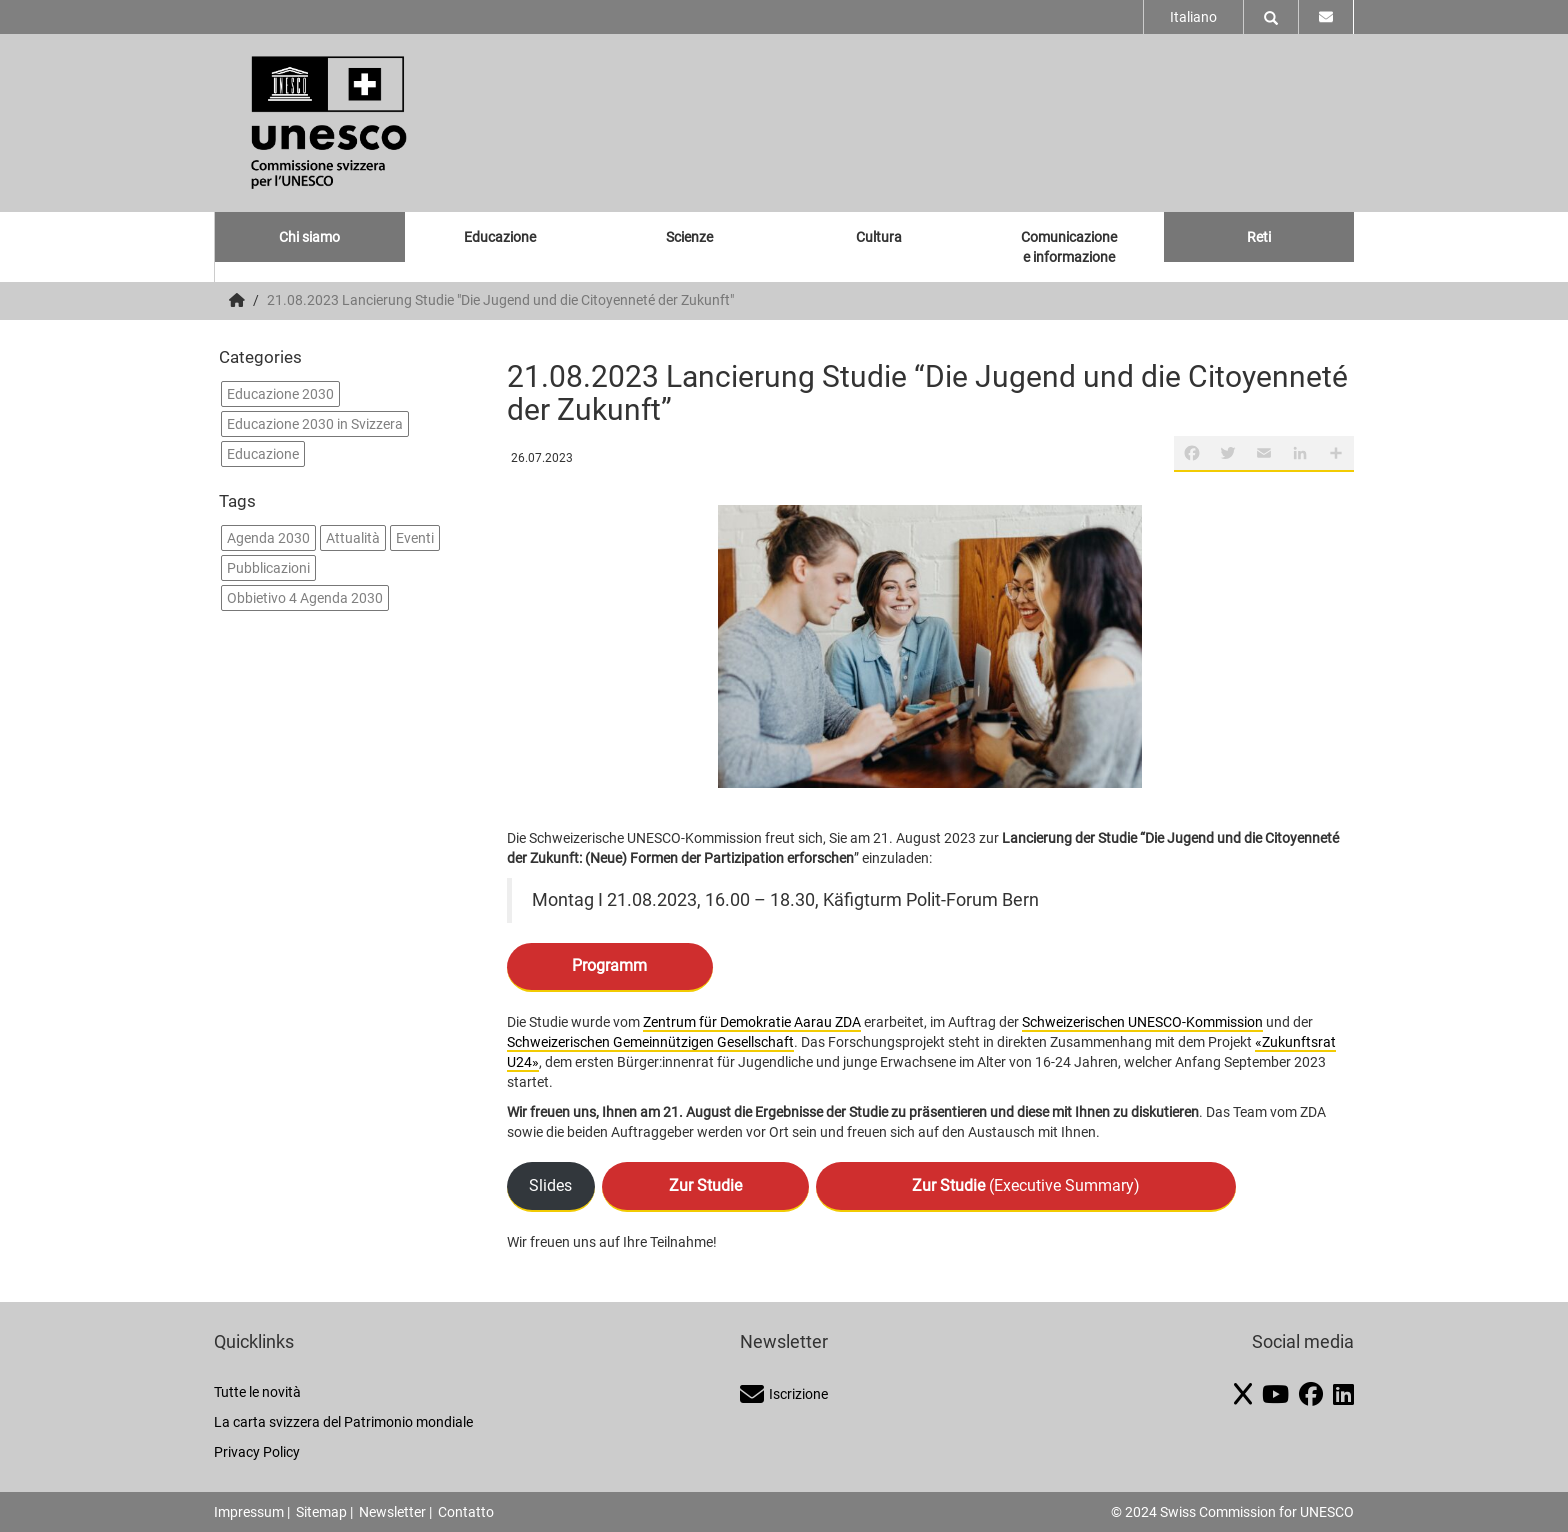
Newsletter (392, 1512)
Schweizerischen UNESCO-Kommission (1142, 1022)
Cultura (879, 237)
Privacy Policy (257, 1452)
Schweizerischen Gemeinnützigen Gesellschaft (650, 1042)
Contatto (466, 1512)
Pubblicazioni (268, 568)
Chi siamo (309, 237)
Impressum (249, 1512)
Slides (550, 1185)
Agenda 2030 (268, 538)
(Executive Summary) (1026, 1185)
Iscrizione (784, 1394)
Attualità (353, 538)
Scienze (689, 237)
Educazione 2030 (280, 394)
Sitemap (321, 1512)
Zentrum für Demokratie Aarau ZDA (752, 1022)
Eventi (415, 538)
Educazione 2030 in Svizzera (315, 424)
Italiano (1193, 17)
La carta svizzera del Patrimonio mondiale (343, 1422)
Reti (1259, 237)
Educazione (500, 237)
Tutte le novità (257, 1392)
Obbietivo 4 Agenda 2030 (305, 598)
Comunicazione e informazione (1069, 247)
